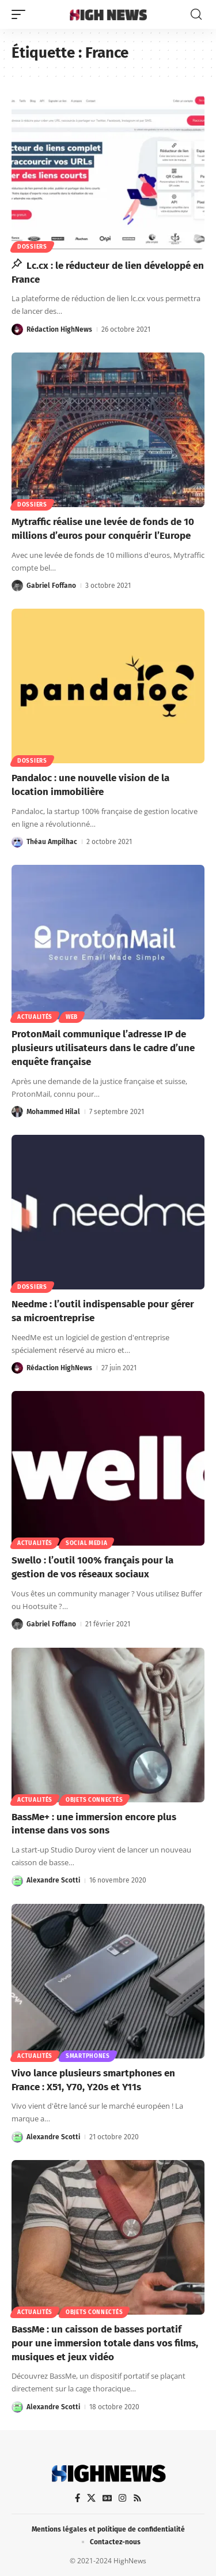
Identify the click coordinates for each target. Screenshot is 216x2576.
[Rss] (137, 2498)
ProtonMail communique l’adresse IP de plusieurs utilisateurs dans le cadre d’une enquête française (103, 1048)
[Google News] (107, 2498)
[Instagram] (122, 2498)
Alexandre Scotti (53, 1880)
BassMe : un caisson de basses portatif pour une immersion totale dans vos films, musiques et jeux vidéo (105, 2343)
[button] (21, 14)
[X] (91, 2498)
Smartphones (88, 2056)
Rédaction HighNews (59, 329)
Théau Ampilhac (51, 842)
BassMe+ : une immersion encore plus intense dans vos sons (94, 1824)
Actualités (34, 1017)
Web (72, 1017)
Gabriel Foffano (51, 586)
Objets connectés (94, 1800)
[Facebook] (77, 2498)
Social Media (86, 1543)
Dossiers (32, 246)
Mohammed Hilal (53, 1112)
